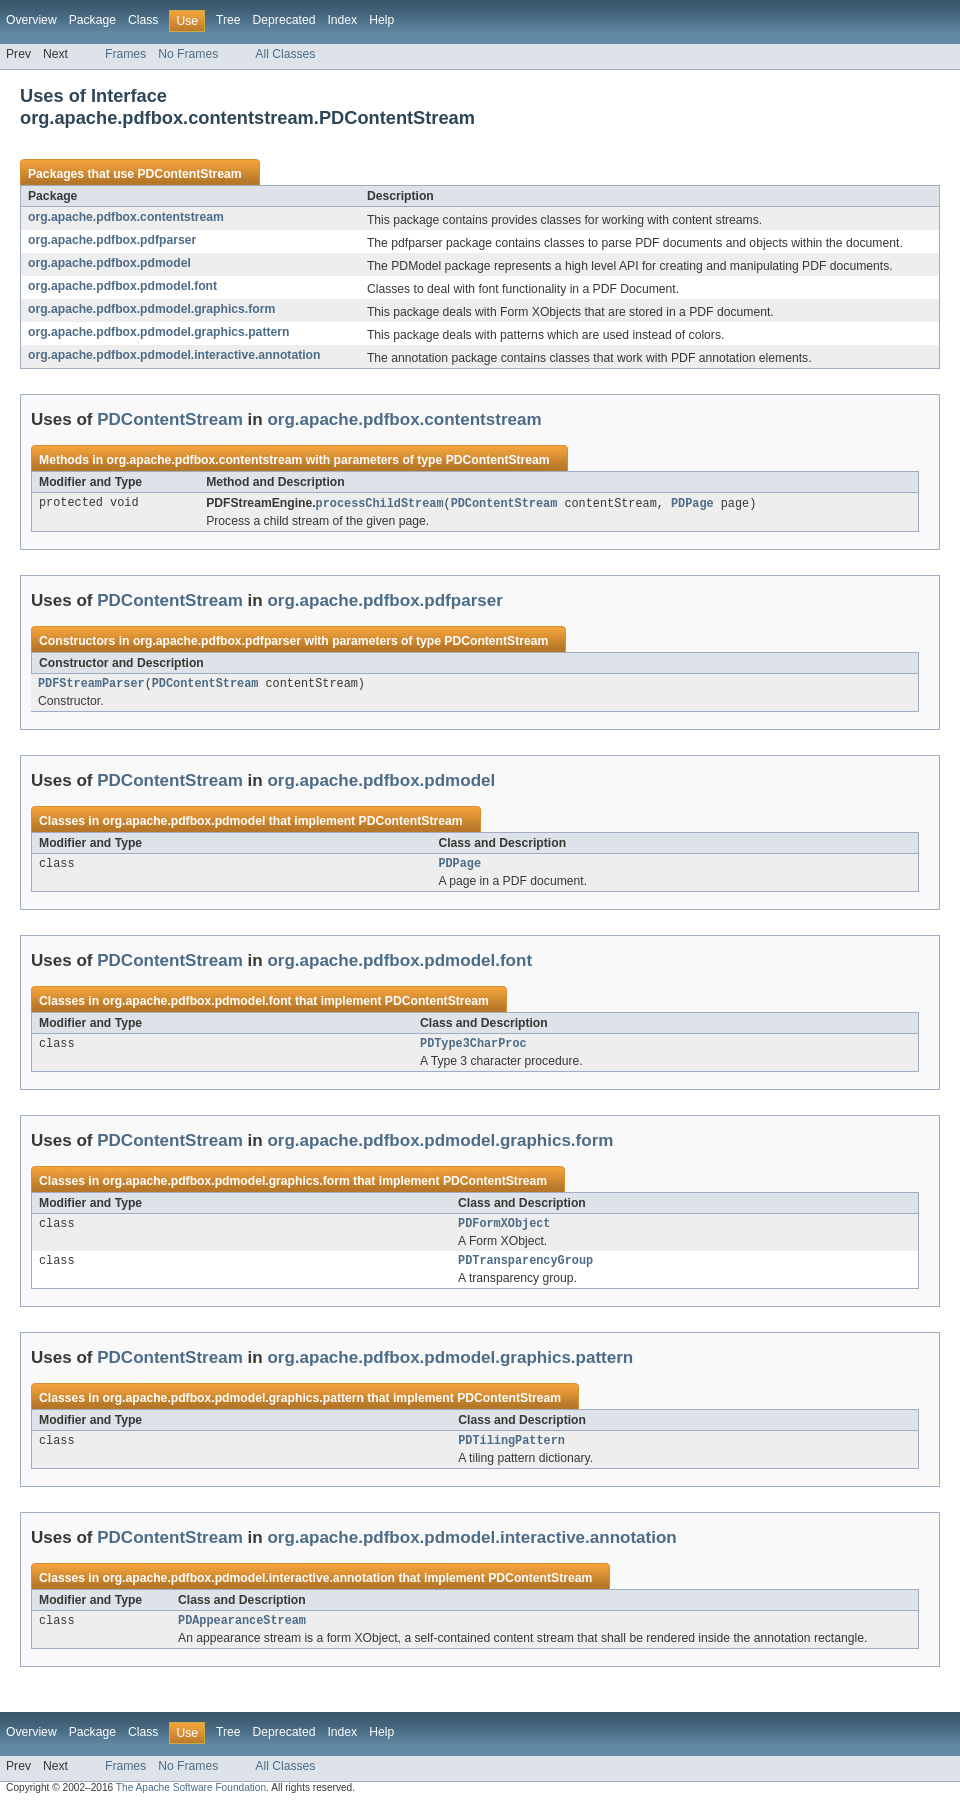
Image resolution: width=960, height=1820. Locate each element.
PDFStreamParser (91, 686)
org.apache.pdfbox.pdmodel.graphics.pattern (158, 332)
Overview (31, 20)
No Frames (188, 54)
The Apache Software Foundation (191, 1802)
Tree (228, 20)
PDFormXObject (504, 1232)
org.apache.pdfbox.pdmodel (109, 263)
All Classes (285, 54)
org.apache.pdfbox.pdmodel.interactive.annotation (174, 355)
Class (143, 20)
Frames (125, 54)
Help (381, 20)
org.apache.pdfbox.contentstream (126, 217)
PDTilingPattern (511, 1453)
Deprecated (284, 20)
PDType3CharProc (473, 1050)
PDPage (692, 504)
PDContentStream (189, 174)
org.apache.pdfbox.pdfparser (112, 240)
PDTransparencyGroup (525, 1271)
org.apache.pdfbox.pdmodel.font (122, 286)
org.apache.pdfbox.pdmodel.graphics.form (151, 309)
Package (92, 20)
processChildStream (380, 504)
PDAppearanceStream (242, 1635)
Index (342, 20)
